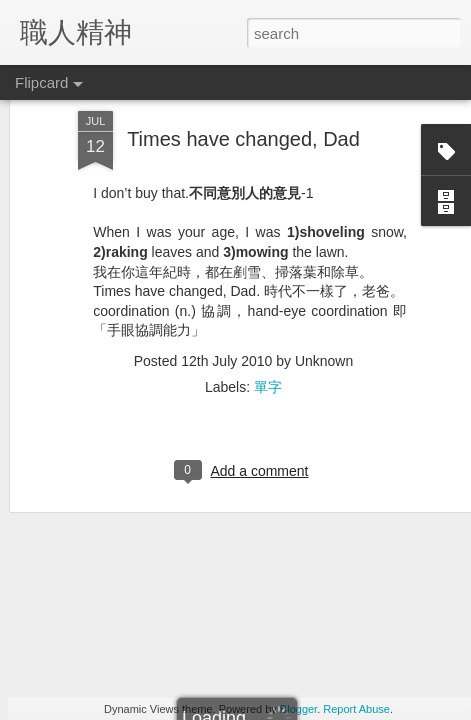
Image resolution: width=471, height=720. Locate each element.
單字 (268, 300)
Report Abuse (356, 709)
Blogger (298, 709)
